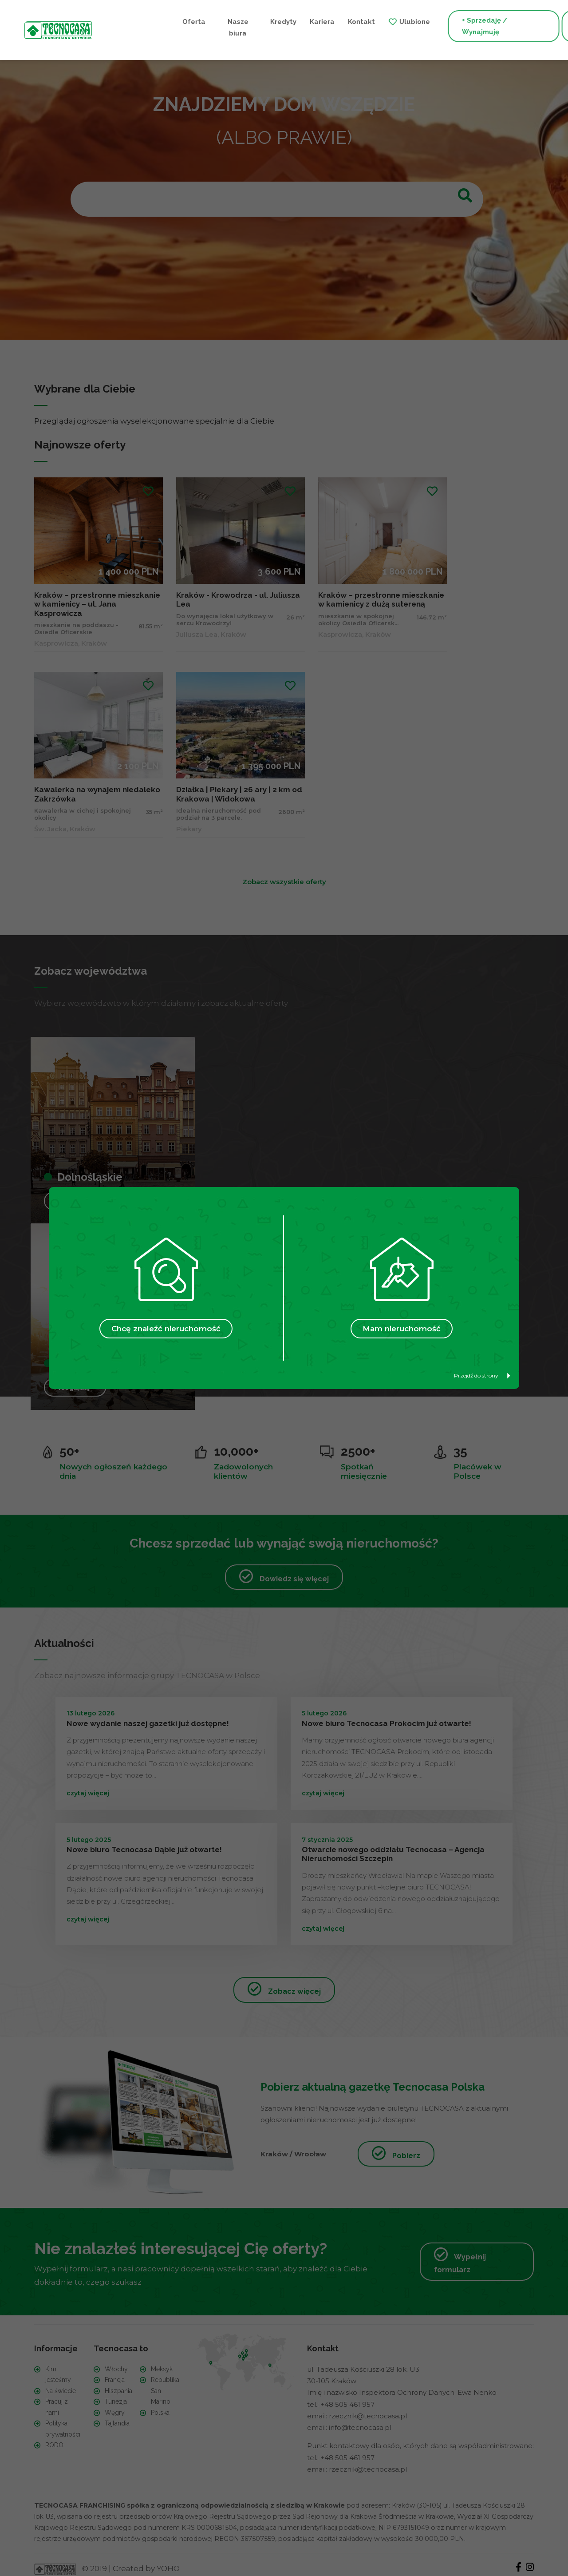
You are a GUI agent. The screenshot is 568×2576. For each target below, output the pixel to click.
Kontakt (277, 21)
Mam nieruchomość (402, 1328)
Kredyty (199, 21)
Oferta (119, 21)
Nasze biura (158, 27)
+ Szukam (502, 27)
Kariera (238, 21)
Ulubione (331, 21)
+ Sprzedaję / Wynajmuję (400, 27)
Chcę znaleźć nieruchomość (166, 1328)
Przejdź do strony (482, 1375)
